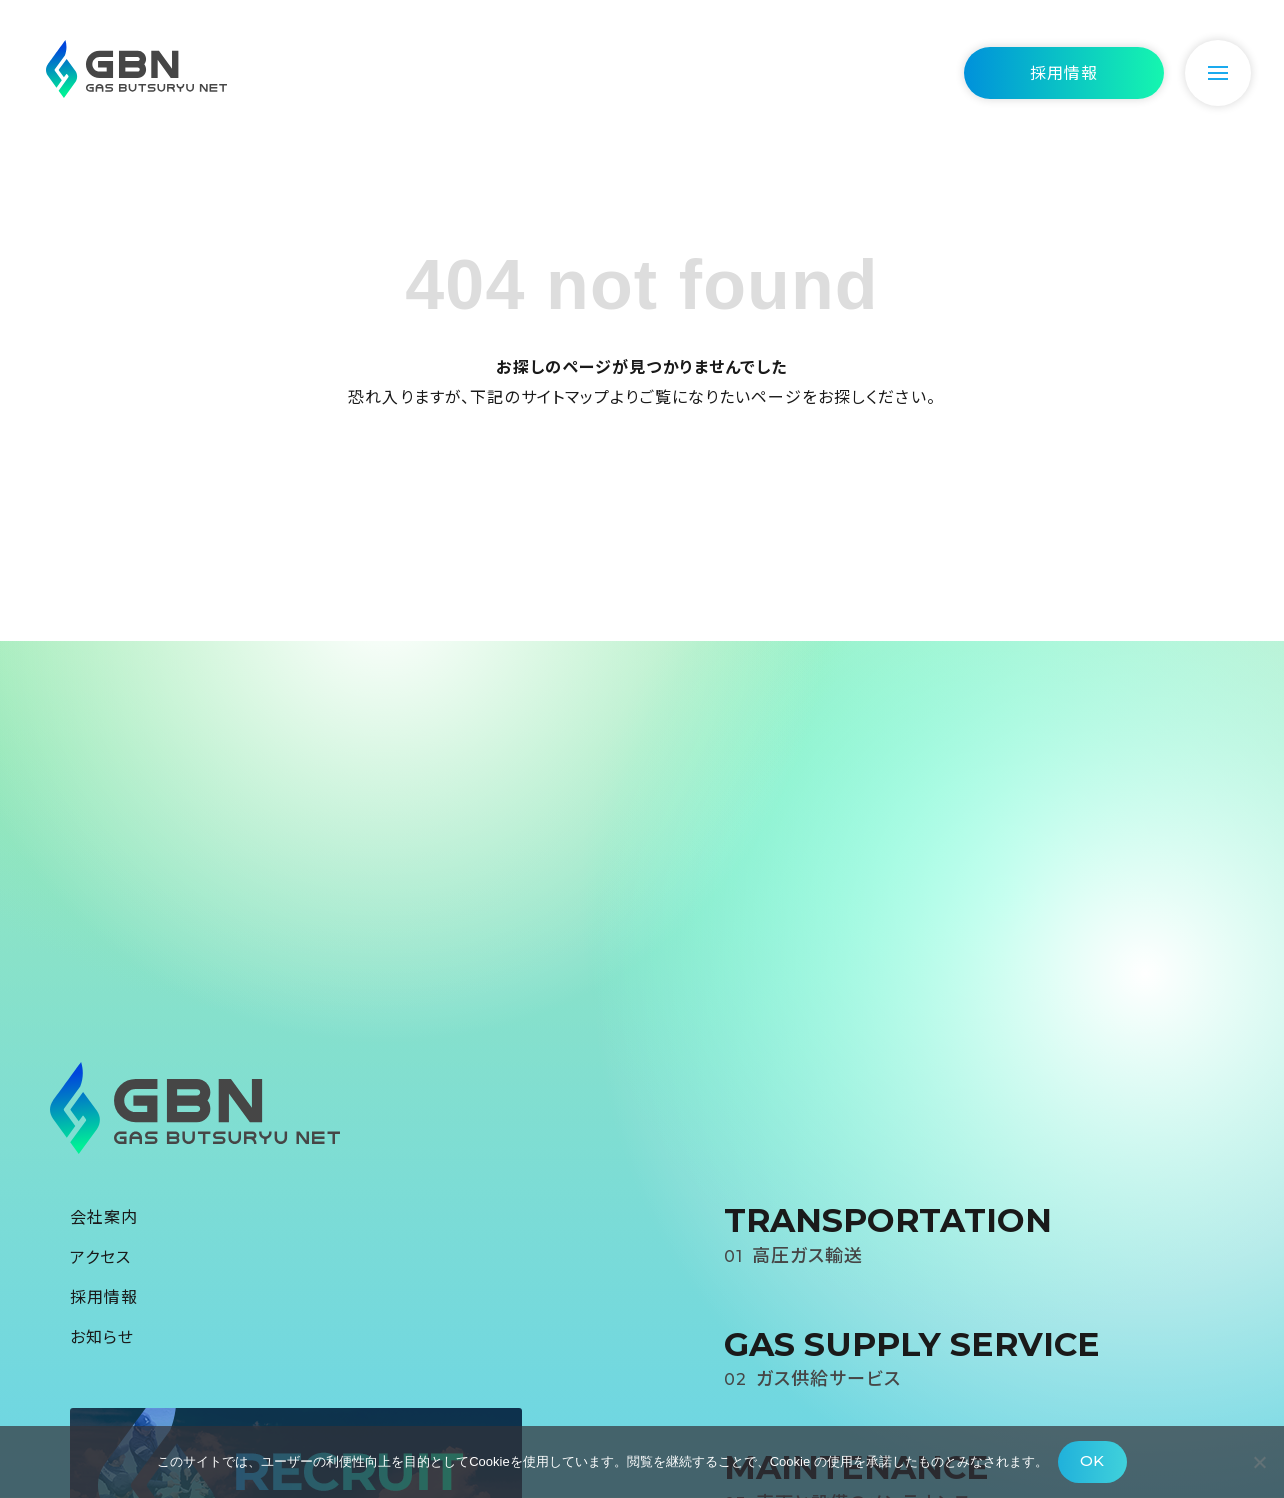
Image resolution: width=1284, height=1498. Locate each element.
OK (1092, 1460)
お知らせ (102, 1336)
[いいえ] (1259, 1462)
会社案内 (104, 1216)
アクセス (100, 1256)
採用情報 (104, 1296)
